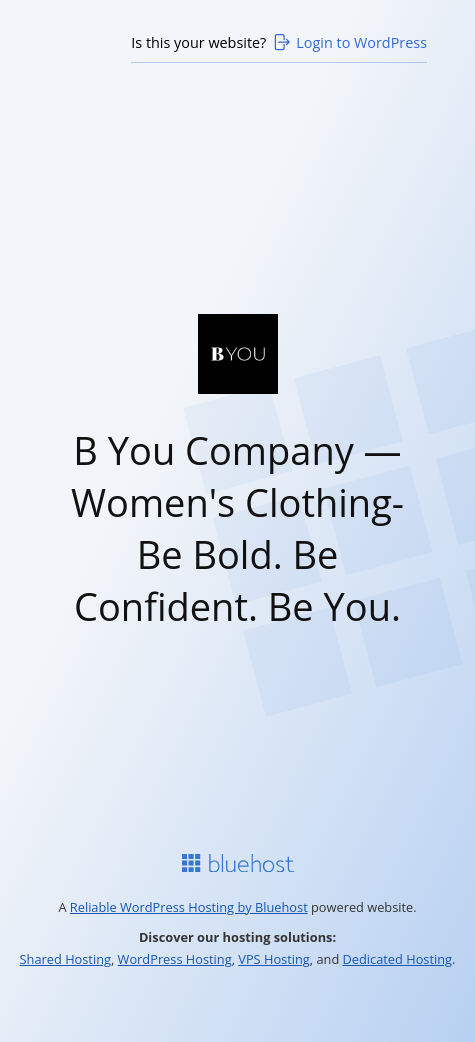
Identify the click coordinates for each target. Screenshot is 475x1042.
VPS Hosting (274, 959)
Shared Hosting (65, 959)
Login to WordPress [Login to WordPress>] (349, 42)
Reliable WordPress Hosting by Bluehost (189, 907)
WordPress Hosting (175, 959)
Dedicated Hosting (398, 959)
